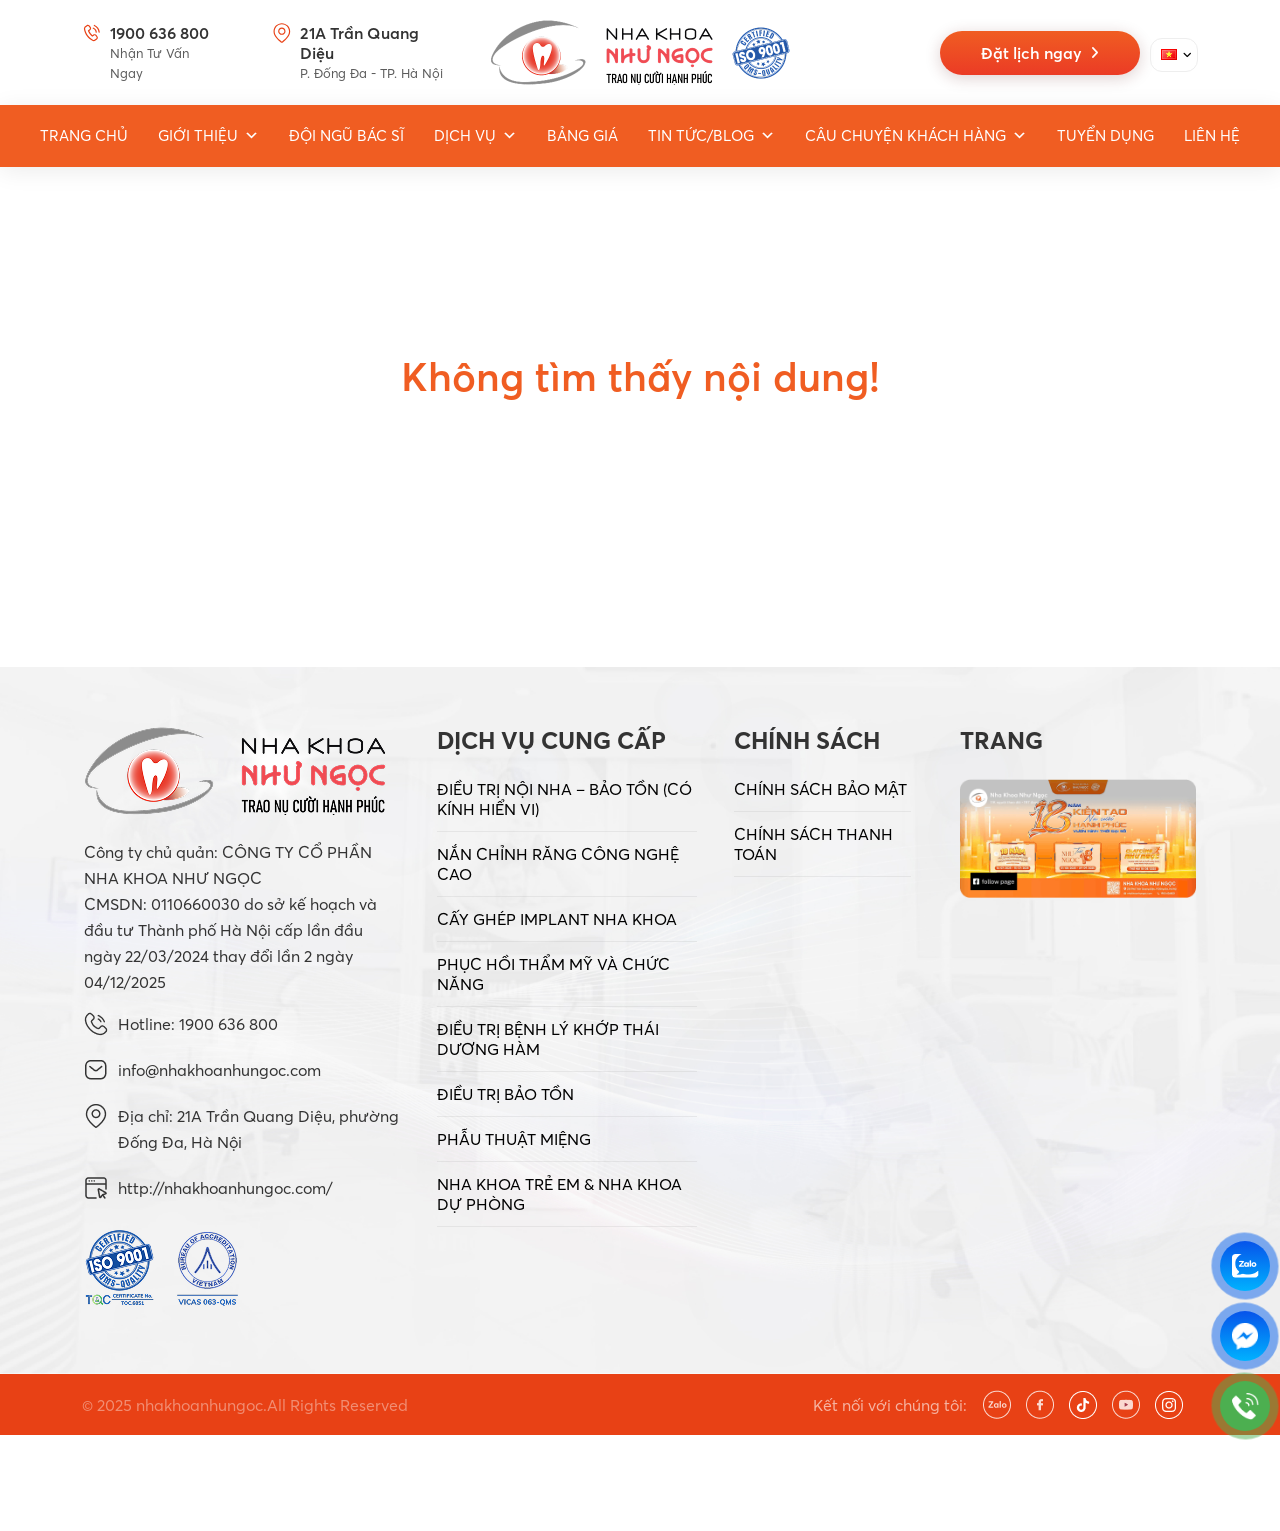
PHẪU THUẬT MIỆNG (514, 1139)
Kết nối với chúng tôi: (890, 1405)
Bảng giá (582, 135)
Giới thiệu (208, 136)
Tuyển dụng (1105, 135)
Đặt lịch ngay (1040, 53)
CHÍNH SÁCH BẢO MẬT (820, 789)
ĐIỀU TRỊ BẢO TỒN (505, 1094)
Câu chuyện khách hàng (916, 136)
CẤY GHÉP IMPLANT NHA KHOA (557, 919)
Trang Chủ (84, 135)
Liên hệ (1212, 135)
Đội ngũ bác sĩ (346, 135)
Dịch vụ (475, 136)
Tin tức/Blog (711, 136)
